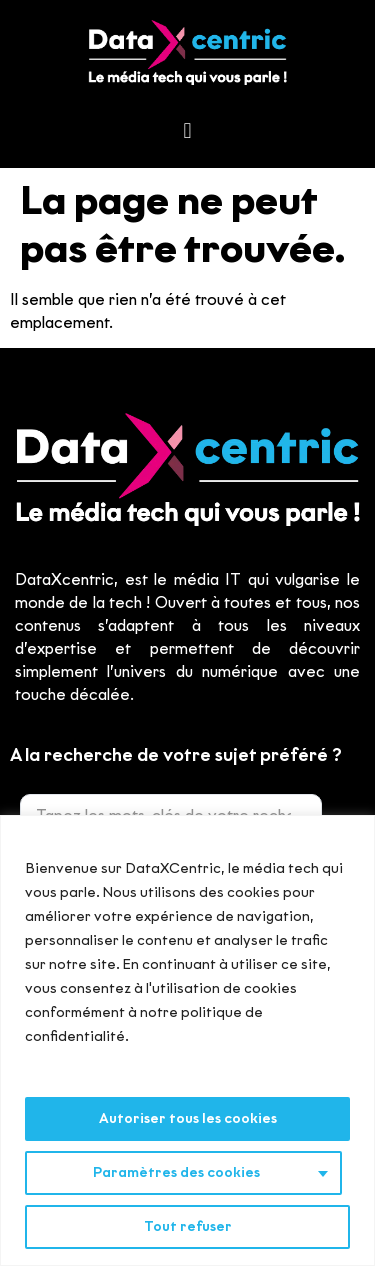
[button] (187, 131)
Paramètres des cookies (176, 1172)
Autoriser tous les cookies (188, 1118)
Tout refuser (188, 1226)
